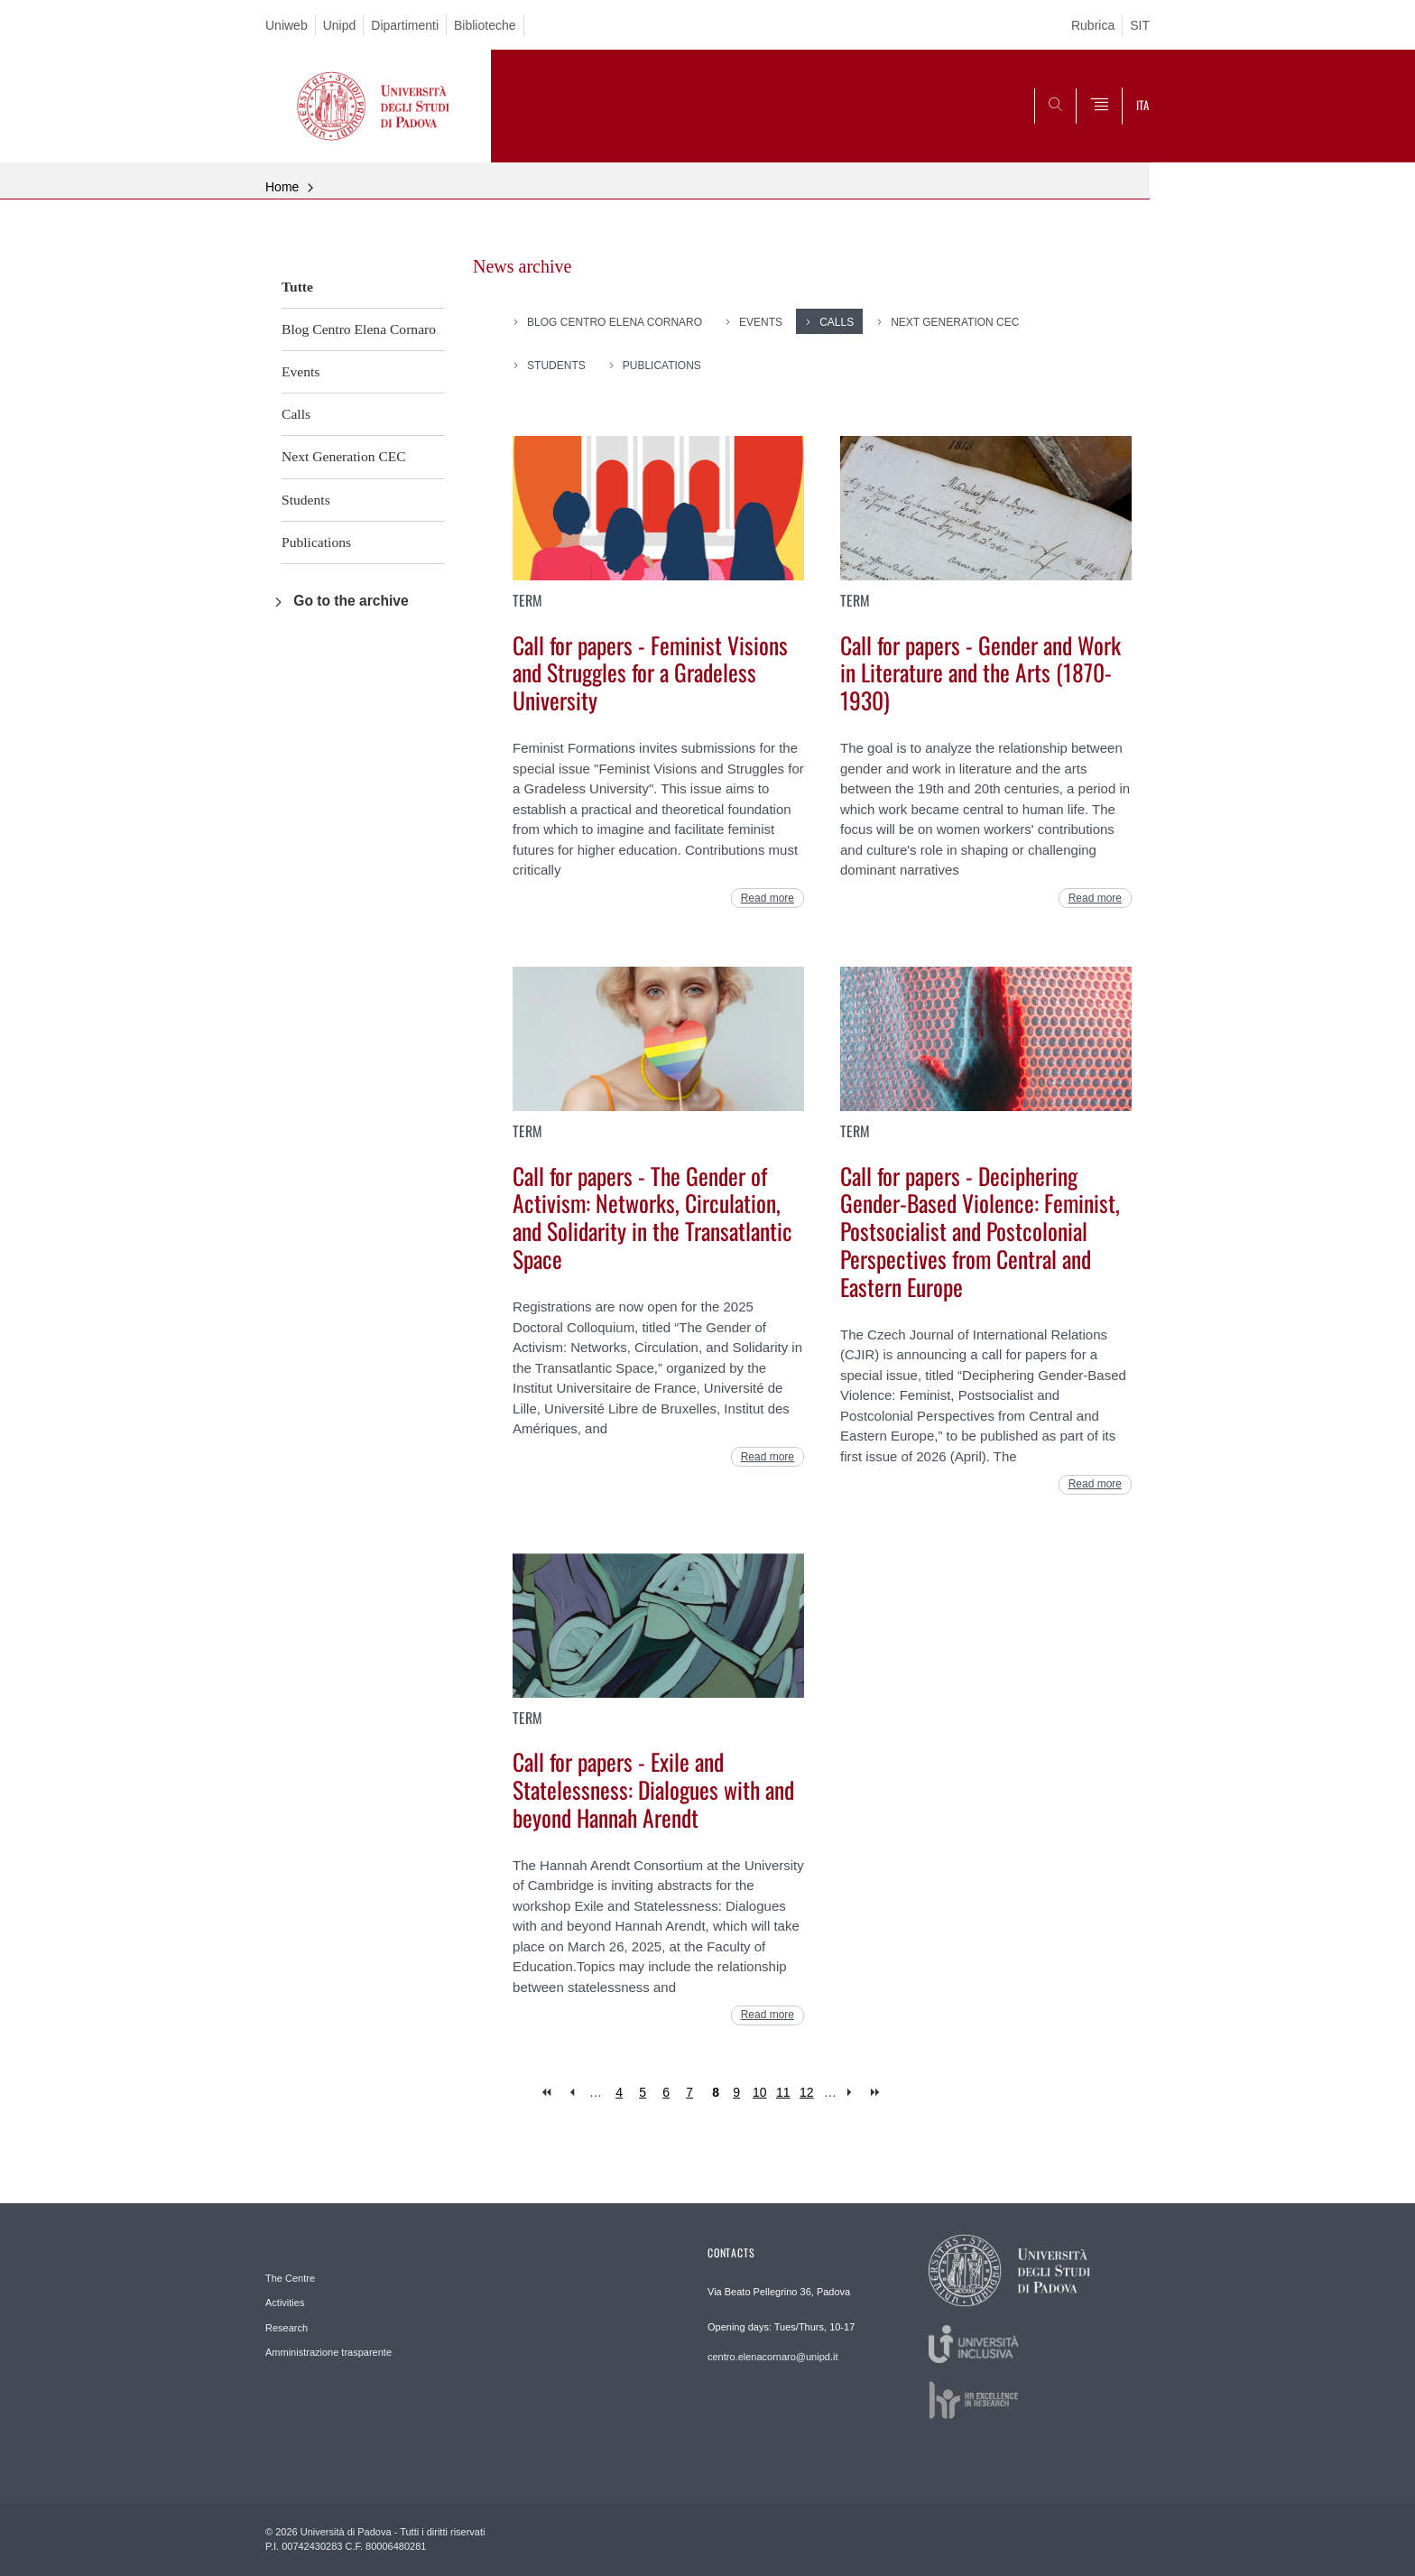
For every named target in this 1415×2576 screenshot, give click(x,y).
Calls (296, 414)
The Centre (290, 2278)
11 (783, 2092)
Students (306, 499)
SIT (1140, 25)
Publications (316, 542)
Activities (284, 2302)
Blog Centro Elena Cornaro (359, 329)
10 (760, 2092)
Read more (767, 898)
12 (807, 2092)
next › (853, 2093)
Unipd (339, 25)
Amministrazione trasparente (328, 2352)
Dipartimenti (405, 25)
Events (300, 371)
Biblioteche (485, 25)
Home (282, 187)
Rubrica (1092, 25)
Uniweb (286, 25)
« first (548, 2093)
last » (876, 2093)
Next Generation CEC (344, 456)
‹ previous (571, 2093)
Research (286, 2327)
